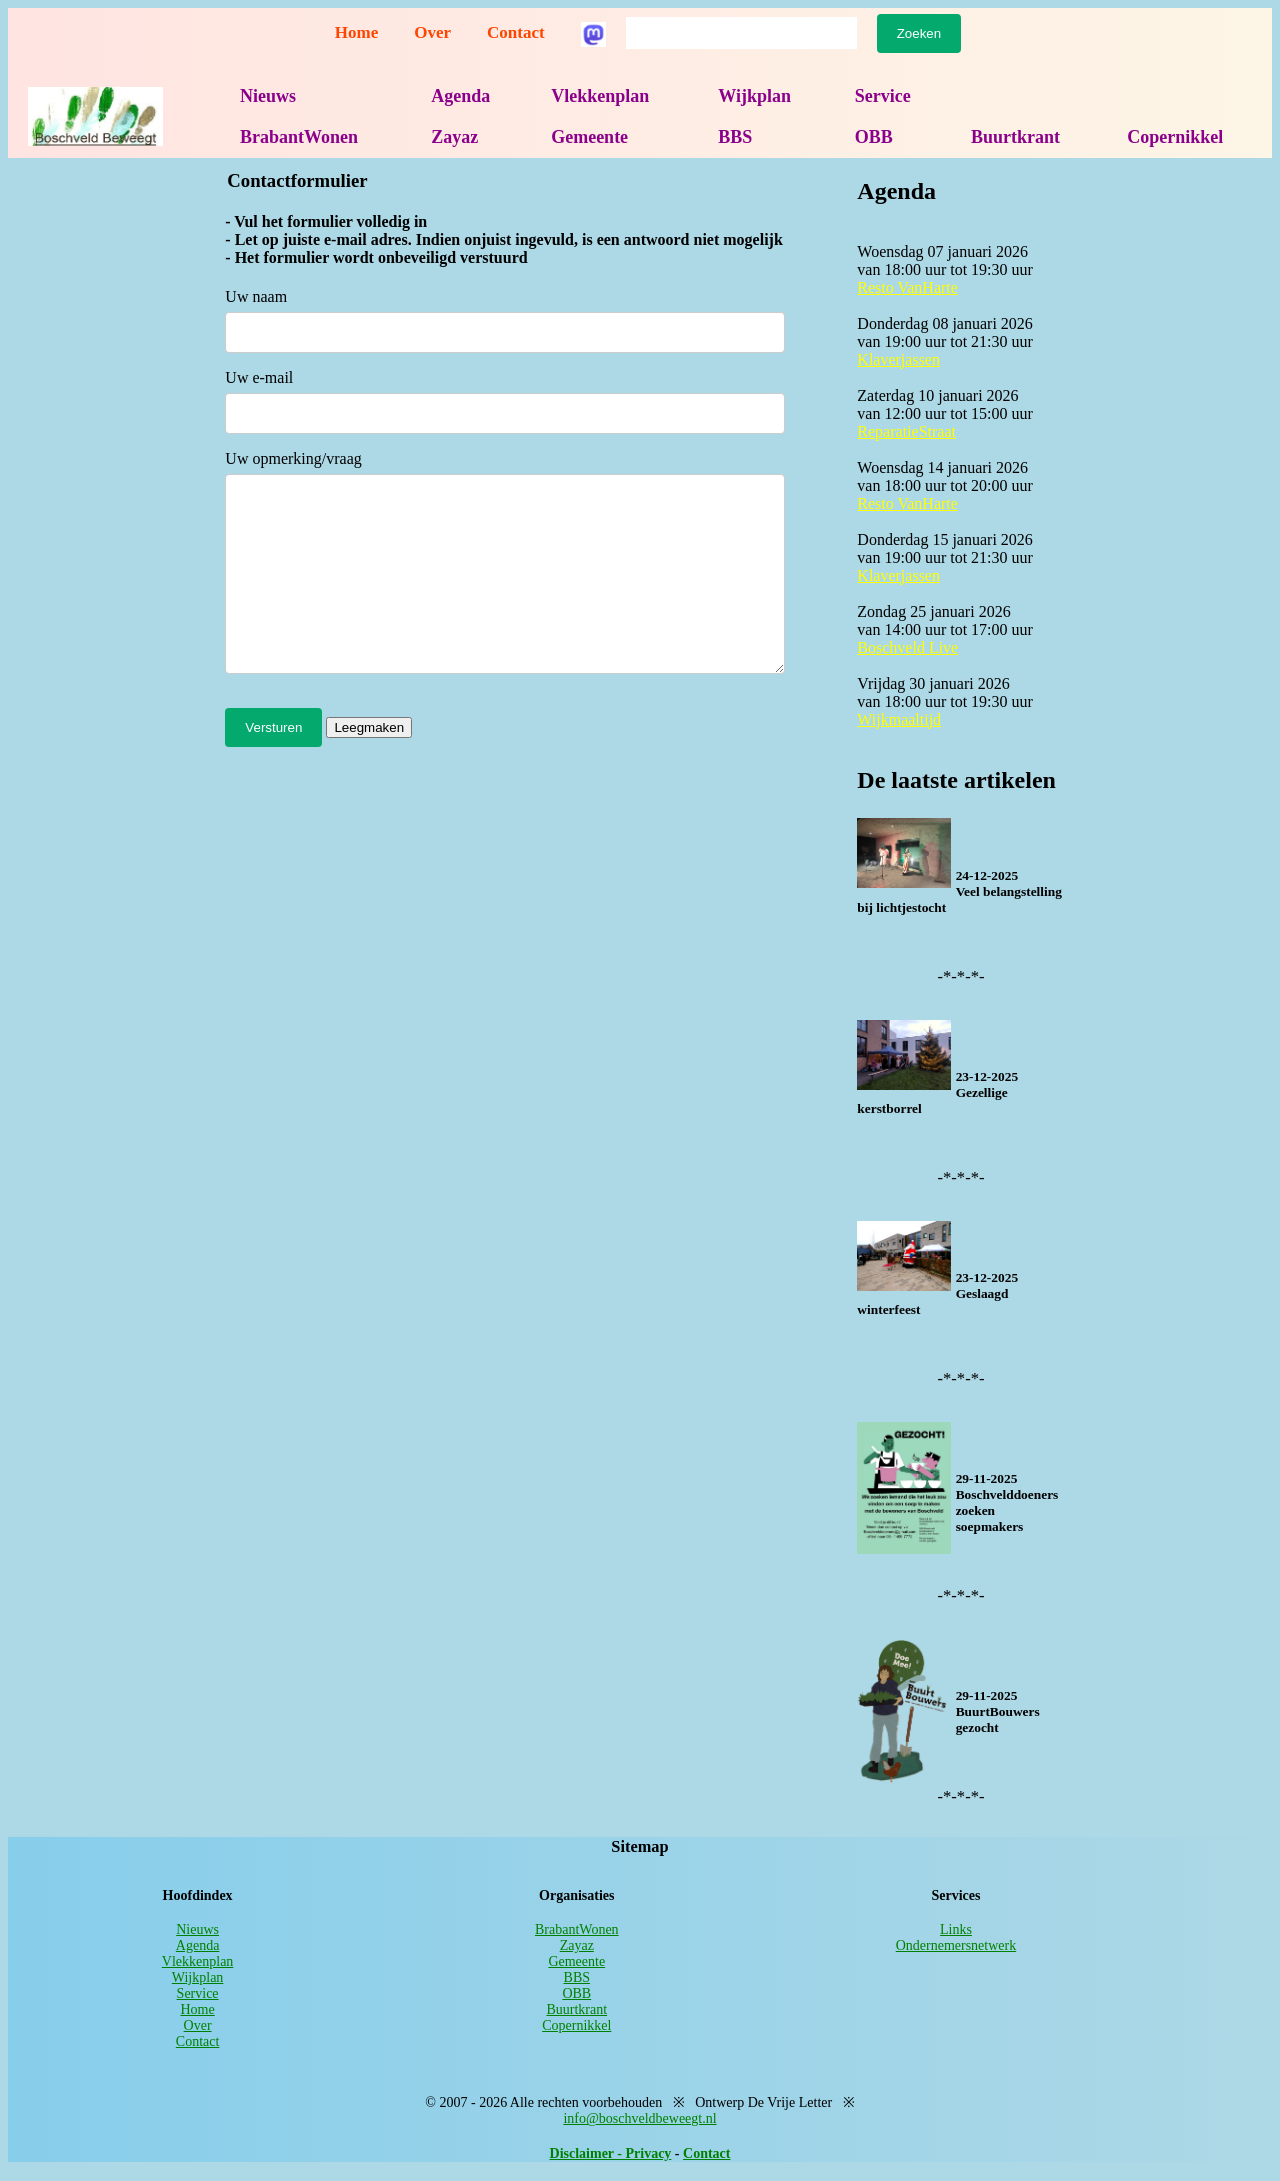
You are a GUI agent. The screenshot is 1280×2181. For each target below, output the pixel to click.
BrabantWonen (299, 137)
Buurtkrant (1015, 137)
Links (956, 1929)
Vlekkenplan (600, 96)
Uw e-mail (259, 377)
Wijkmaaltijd (899, 719)
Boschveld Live (907, 647)
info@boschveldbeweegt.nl (639, 2118)
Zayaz (454, 137)
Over (432, 32)
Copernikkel (1175, 137)
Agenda (460, 96)
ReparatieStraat (906, 431)
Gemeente (589, 137)
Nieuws (268, 96)
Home (356, 32)
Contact (516, 32)
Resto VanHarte (907, 287)
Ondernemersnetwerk (956, 1945)
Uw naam (256, 296)
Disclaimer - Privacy (611, 2153)
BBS (735, 137)
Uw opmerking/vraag (293, 458)
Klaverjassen (898, 359)
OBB (874, 137)
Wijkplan (754, 96)
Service (883, 96)
